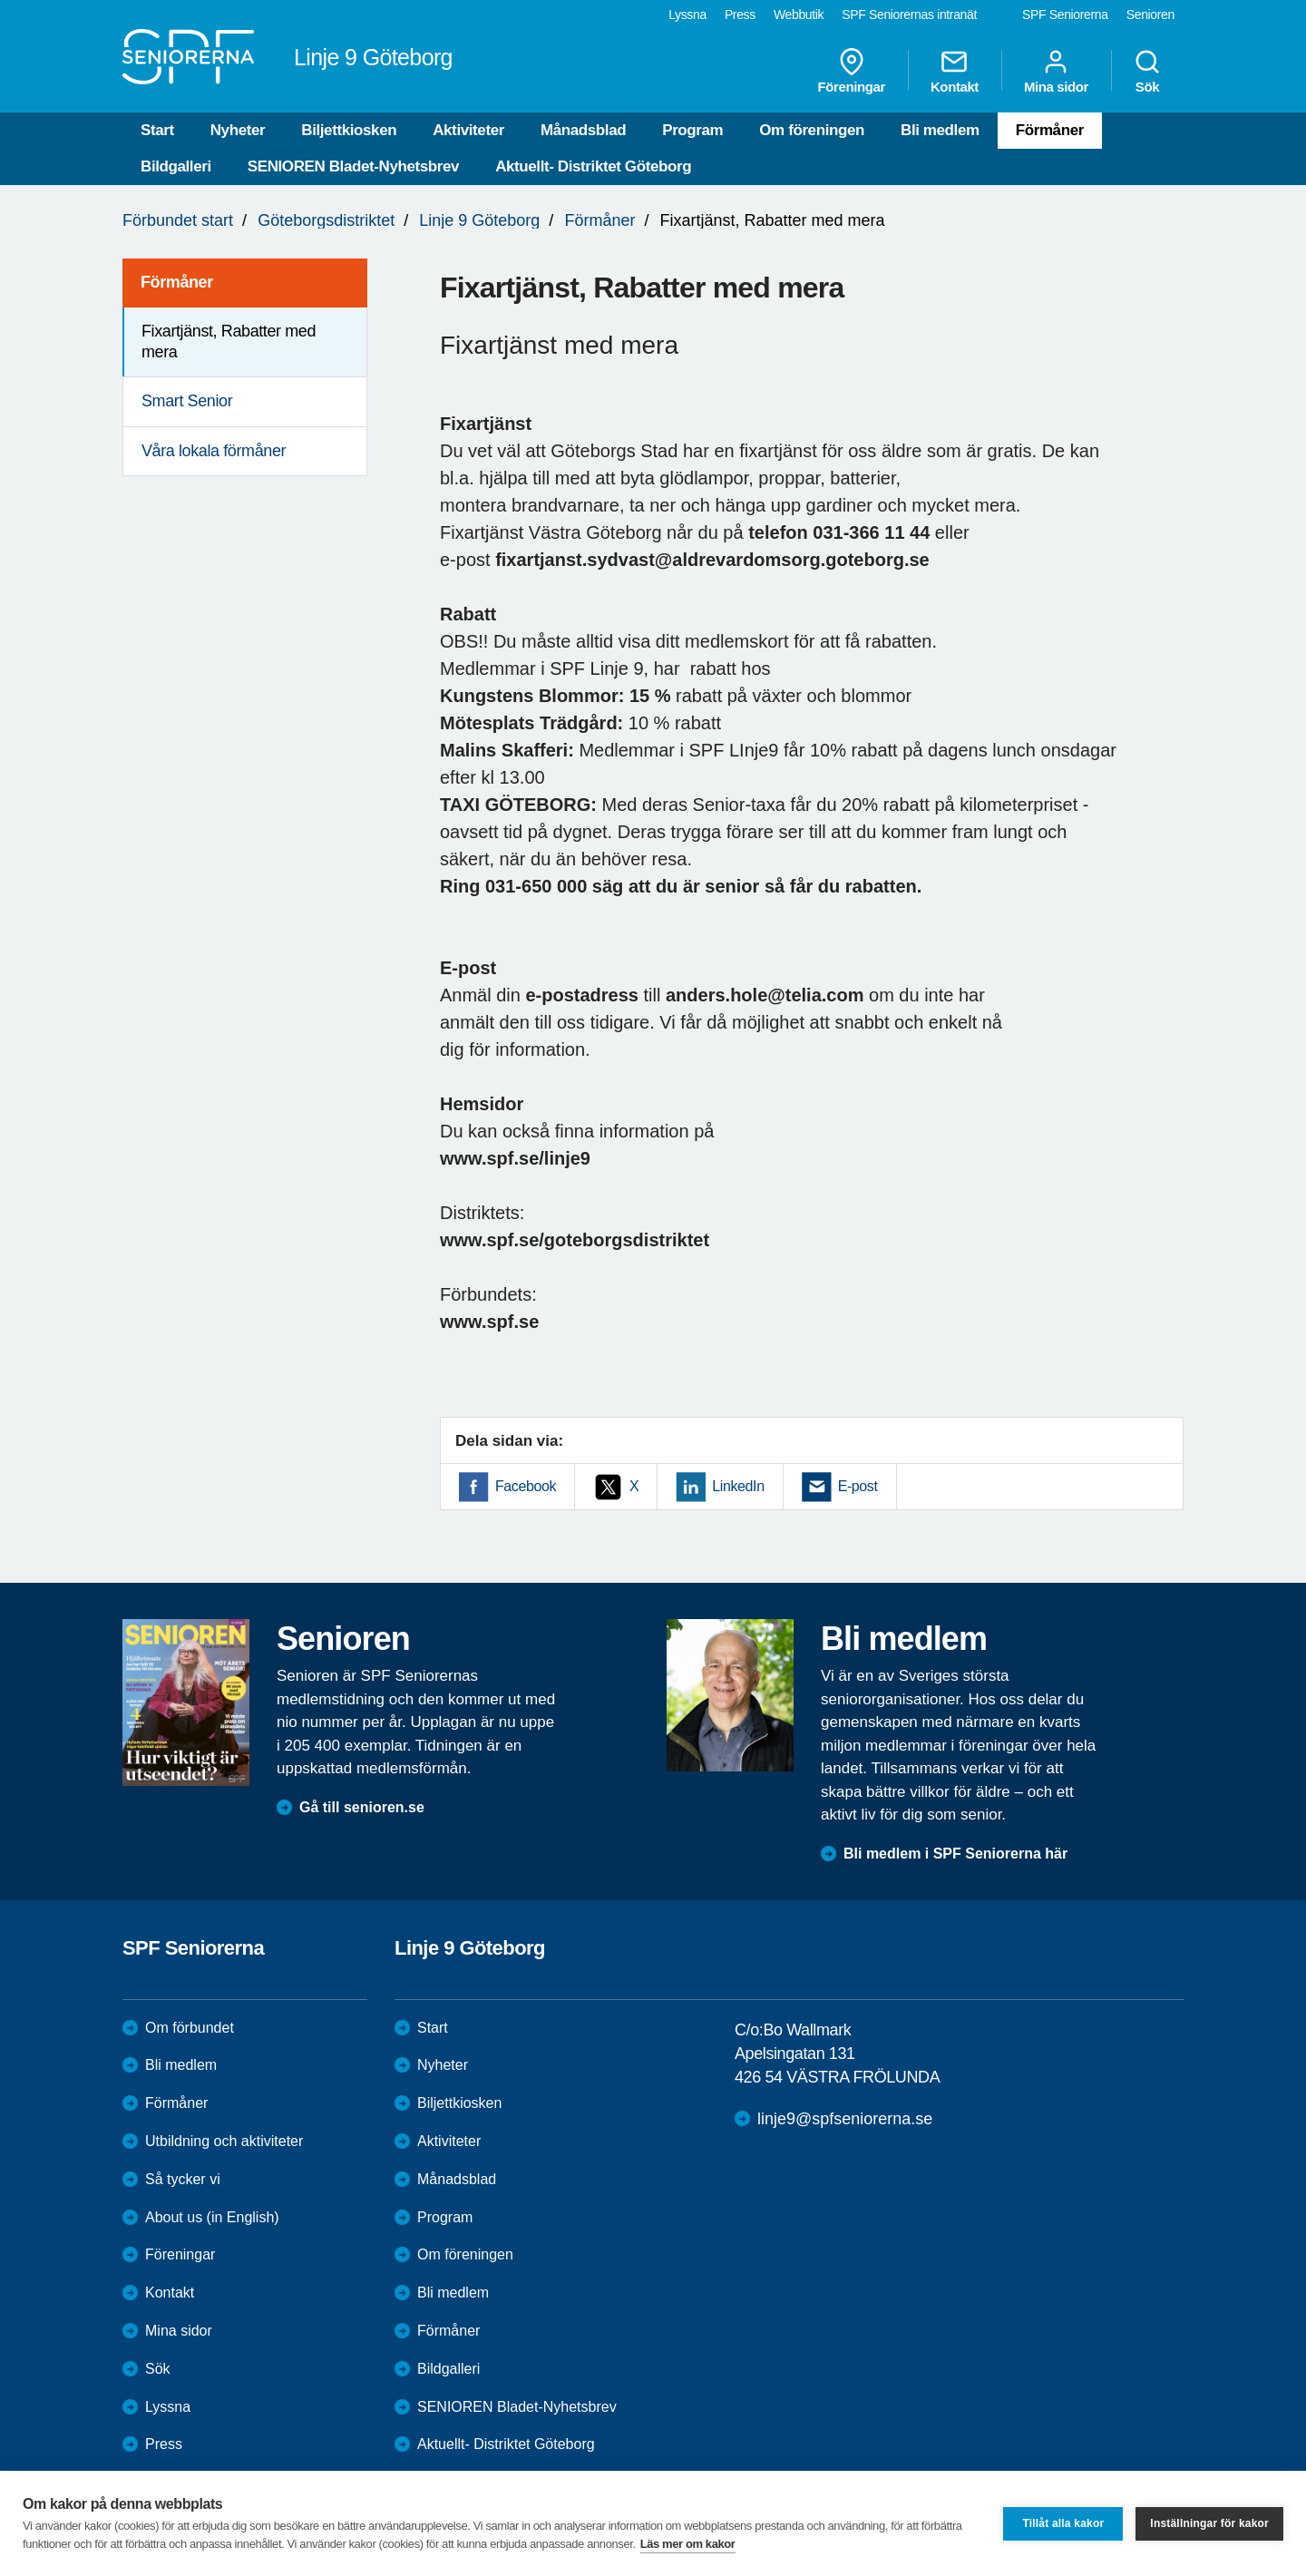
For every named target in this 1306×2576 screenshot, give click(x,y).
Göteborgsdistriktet (326, 220)
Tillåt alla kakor (1063, 2523)
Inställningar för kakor (1209, 2523)
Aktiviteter (468, 130)
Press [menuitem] (740, 14)
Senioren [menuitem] (1150, 14)
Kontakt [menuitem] (955, 70)
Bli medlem (940, 130)
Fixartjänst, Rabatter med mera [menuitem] (228, 341)
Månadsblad (583, 130)
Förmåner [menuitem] (177, 282)
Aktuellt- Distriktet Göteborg (593, 166)
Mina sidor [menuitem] (1056, 70)
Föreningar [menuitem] (851, 70)
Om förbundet (189, 2027)
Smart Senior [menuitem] (186, 401)
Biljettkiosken (348, 130)
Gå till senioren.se (361, 1807)
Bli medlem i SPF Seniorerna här (955, 1853)
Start (157, 130)
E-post (858, 1486)
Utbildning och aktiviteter (224, 2141)
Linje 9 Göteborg (479, 220)
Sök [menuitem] (1147, 70)
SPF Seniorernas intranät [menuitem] (909, 14)
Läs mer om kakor (688, 2544)
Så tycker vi (182, 2179)
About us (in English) (212, 2217)
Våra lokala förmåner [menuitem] (213, 451)
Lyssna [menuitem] (687, 14)
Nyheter (238, 130)
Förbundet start (177, 220)
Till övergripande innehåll (0, 0)
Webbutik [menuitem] (799, 14)
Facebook (525, 1486)
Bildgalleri (176, 166)
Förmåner (1050, 130)
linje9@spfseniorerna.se (844, 2119)
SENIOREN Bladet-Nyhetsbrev (353, 166)
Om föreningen (811, 130)
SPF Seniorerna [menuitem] (1065, 14)
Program (692, 130)
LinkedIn (738, 1486)
